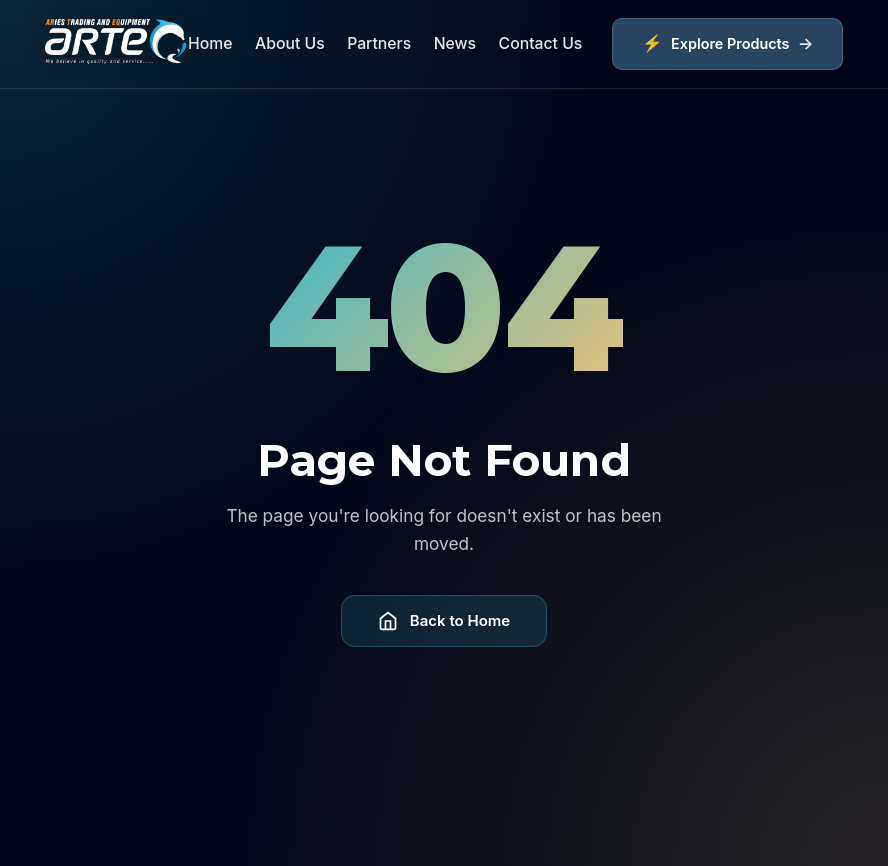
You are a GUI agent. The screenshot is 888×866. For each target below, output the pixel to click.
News (455, 43)
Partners (379, 43)
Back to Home (444, 621)
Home (210, 43)
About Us (290, 43)
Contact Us (541, 43)
